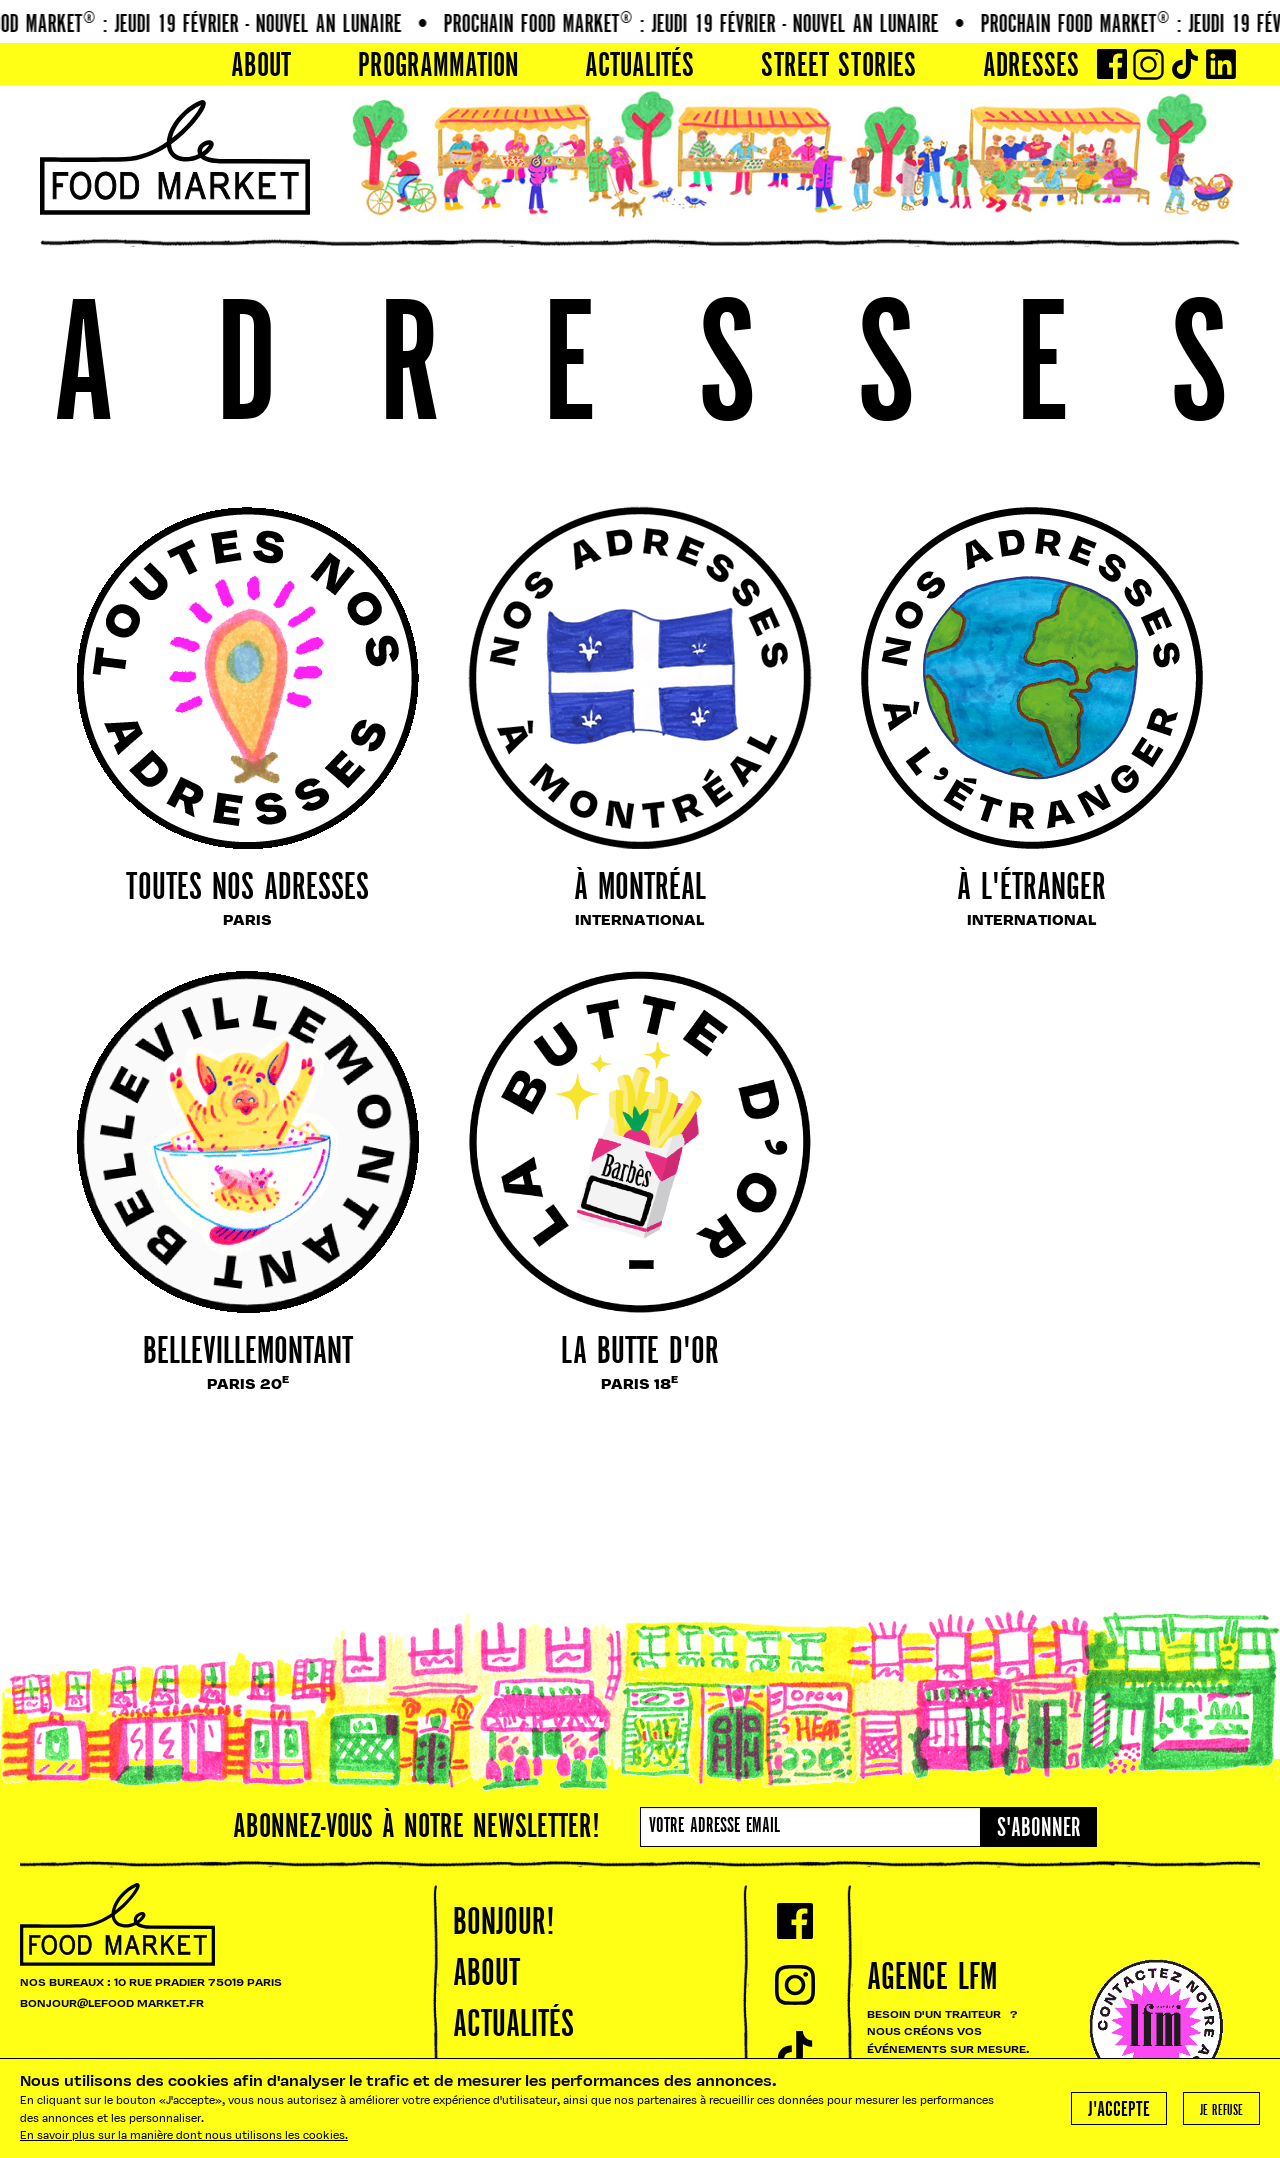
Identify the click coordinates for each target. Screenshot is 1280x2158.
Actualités (639, 67)
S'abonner (1039, 1829)
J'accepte (1119, 2110)
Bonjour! (504, 1924)
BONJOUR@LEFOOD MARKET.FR (112, 2004)
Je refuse (1221, 2111)
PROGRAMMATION (438, 67)
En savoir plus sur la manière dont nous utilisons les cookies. (184, 2136)
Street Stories (838, 67)
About (261, 67)
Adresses (1031, 67)
